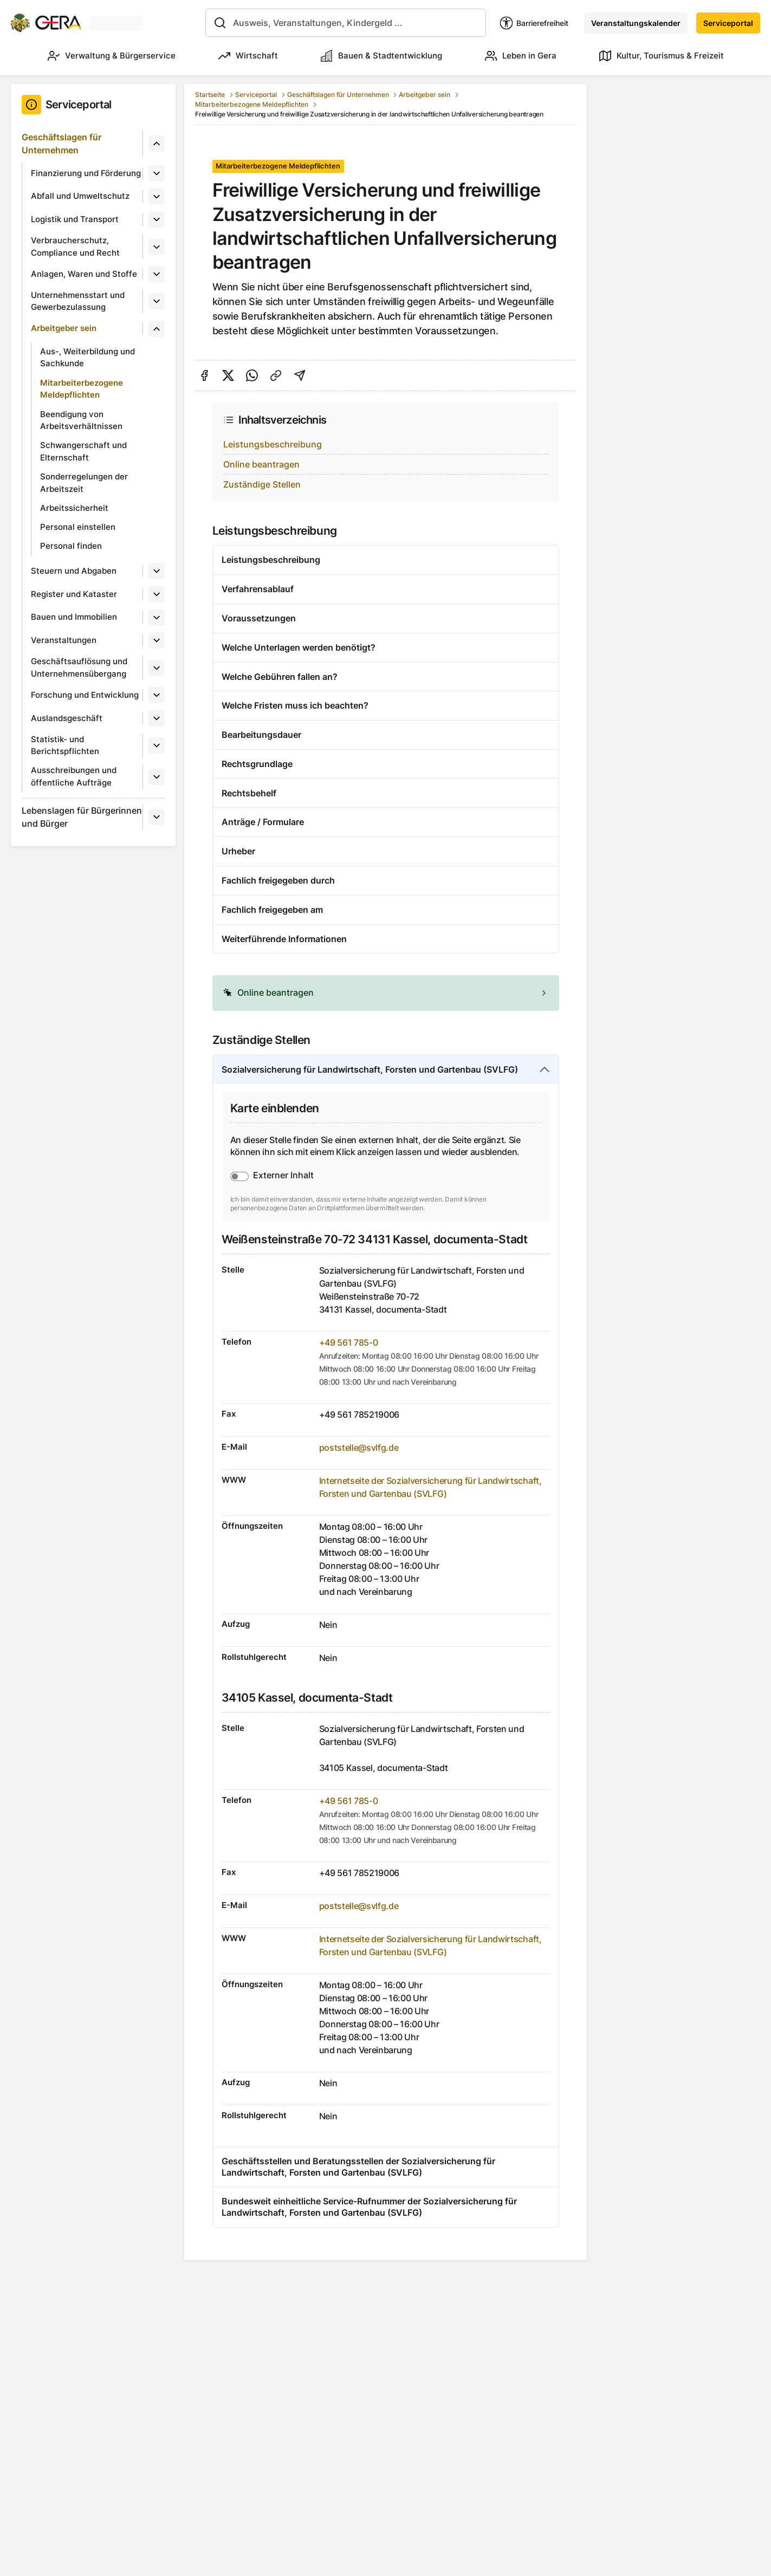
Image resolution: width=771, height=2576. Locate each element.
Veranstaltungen (63, 640)
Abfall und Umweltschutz (80, 196)
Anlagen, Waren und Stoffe (84, 274)
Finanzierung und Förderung (86, 173)
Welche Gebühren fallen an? (280, 676)
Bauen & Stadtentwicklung (381, 56)
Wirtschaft (248, 56)
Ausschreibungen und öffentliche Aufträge (73, 776)
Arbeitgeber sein (63, 328)
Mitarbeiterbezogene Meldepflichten (81, 389)
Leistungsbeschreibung (272, 444)
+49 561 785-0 (348, 1342)
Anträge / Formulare (263, 821)
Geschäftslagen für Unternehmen (61, 143)
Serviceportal (728, 23)
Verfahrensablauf (258, 588)
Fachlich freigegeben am (272, 909)
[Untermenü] (156, 143)
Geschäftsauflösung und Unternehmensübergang (79, 667)
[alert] (385, 993)
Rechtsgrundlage (257, 763)
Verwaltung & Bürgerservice (112, 56)
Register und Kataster (74, 594)
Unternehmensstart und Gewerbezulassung (78, 301)
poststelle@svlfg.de (359, 1447)
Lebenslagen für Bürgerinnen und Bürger (82, 817)
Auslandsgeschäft (66, 718)
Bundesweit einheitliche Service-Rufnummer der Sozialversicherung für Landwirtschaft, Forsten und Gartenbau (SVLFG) (369, 2207)
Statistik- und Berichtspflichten (65, 745)
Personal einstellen (77, 527)
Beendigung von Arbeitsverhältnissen (81, 420)
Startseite (210, 94)
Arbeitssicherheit (74, 508)
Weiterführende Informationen (284, 938)
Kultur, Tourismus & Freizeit (661, 56)
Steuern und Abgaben (73, 571)
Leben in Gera (520, 56)
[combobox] (345, 23)
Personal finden (71, 546)
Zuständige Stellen (262, 484)
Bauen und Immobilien (74, 617)
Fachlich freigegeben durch (278, 880)
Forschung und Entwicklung (85, 695)
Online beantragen (261, 464)
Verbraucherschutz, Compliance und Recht (75, 246)
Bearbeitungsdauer (261, 734)
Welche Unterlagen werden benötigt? (298, 647)
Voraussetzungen (259, 618)
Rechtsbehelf (249, 793)
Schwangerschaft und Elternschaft (83, 451)
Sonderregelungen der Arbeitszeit (84, 482)
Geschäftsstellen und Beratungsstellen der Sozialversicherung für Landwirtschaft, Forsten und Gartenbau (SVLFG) (358, 2167)
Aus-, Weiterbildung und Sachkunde (87, 357)
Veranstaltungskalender (636, 23)
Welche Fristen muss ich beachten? (295, 705)
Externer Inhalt (283, 1175)
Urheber (238, 851)
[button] (385, 993)
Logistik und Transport (75, 219)
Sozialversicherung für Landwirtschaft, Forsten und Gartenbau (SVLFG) (370, 1069)
